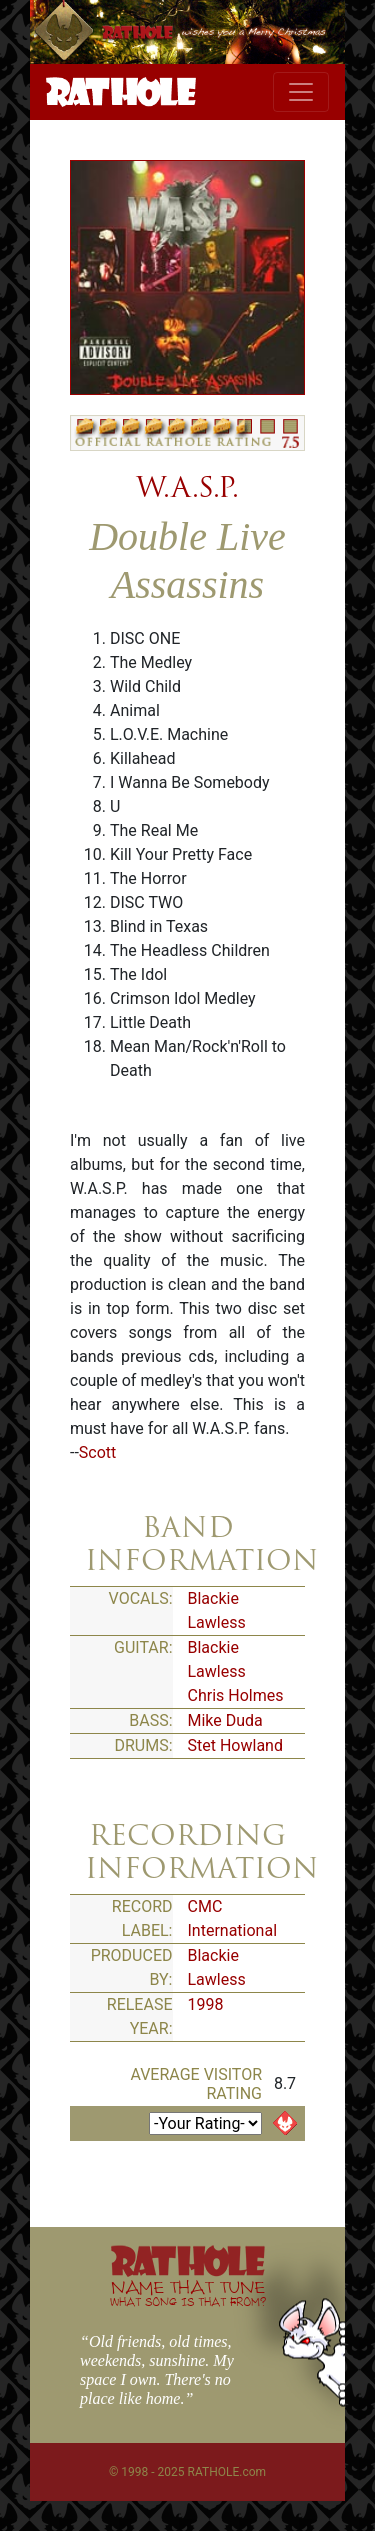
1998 (206, 2004)
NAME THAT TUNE (188, 2292)
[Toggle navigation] (301, 92)
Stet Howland (235, 1745)
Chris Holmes (236, 1695)
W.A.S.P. (187, 487)
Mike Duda (225, 1720)
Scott (97, 1452)
